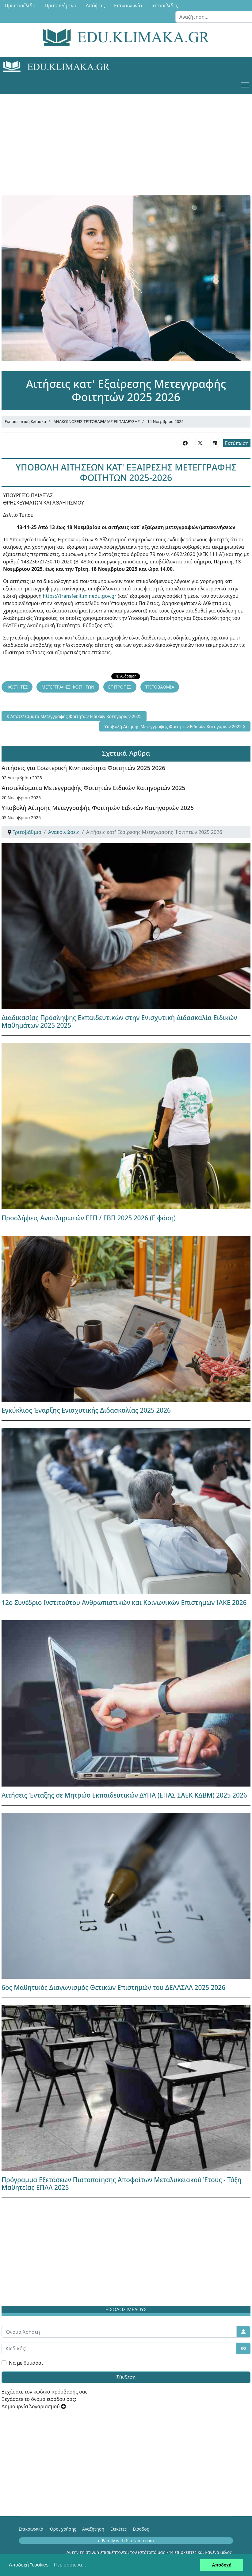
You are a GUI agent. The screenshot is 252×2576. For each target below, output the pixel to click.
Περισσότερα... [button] (70, 2564)
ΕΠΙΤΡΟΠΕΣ (120, 687)
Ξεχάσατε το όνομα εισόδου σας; (39, 2399)
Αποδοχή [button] (221, 2565)
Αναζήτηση (93, 2529)
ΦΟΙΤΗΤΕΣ (17, 687)
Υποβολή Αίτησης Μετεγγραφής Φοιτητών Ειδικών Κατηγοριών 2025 (98, 808)
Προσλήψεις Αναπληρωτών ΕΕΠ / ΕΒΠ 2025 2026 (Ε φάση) (89, 1218)
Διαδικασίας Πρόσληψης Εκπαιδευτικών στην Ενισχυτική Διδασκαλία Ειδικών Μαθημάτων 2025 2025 (119, 1021)
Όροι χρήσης (62, 2529)
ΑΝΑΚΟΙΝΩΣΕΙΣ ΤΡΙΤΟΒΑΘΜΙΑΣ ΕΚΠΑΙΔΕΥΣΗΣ (97, 421)
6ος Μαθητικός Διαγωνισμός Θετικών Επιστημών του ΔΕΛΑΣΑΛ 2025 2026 (113, 1987)
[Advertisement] (126, 137)
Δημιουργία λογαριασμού (34, 2406)
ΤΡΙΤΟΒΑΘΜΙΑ (159, 687)
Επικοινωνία (31, 2529)
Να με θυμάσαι (26, 2362)
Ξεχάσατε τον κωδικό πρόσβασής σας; (45, 2391)
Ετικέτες (118, 2529)
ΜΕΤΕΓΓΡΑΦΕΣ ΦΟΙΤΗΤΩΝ (67, 687)
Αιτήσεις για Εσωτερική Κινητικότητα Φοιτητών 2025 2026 (83, 768)
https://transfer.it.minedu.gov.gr (79, 596)
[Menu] (245, 85)
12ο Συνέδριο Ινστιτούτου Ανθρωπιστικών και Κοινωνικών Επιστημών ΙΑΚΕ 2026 (124, 1602)
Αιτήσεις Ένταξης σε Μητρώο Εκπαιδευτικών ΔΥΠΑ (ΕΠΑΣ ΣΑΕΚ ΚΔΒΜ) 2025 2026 (124, 1795)
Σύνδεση (126, 2377)
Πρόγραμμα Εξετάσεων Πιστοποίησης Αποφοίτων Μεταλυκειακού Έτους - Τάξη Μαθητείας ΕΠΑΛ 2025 (121, 2183)
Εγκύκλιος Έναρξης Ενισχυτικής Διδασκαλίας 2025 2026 (86, 1410)
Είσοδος (141, 2529)
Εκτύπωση (237, 443)
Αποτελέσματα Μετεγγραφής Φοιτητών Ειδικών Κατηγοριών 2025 (93, 788)
